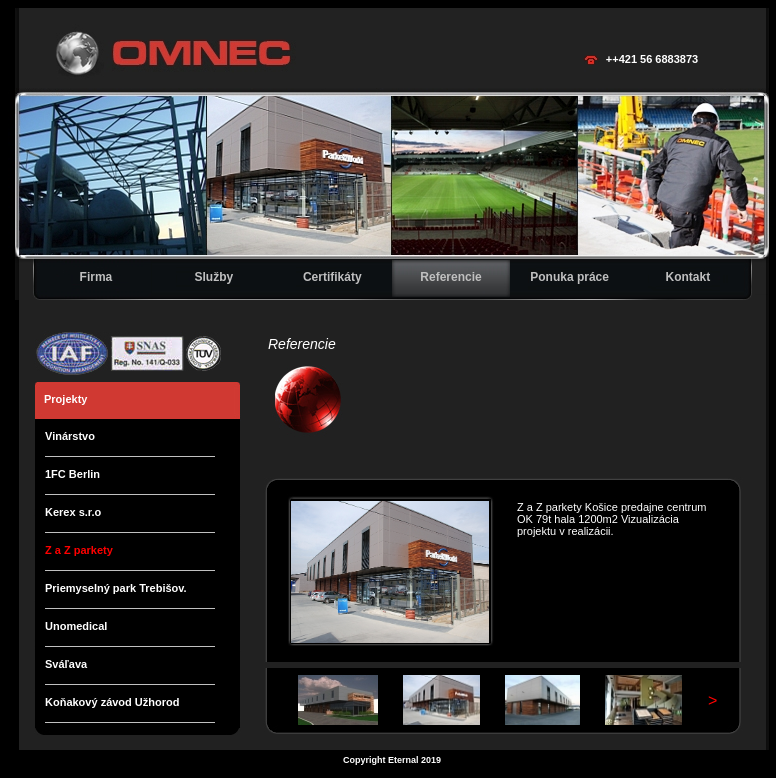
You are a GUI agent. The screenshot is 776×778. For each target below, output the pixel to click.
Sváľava (66, 664)
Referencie (450, 277)
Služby (213, 277)
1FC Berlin (72, 474)
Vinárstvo (70, 436)
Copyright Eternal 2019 (392, 760)
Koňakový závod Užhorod (112, 702)
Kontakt (688, 277)
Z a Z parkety (79, 550)
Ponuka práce (569, 277)
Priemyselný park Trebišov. (116, 588)
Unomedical (76, 626)
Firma (96, 277)
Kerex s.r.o (73, 512)
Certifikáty (332, 277)
